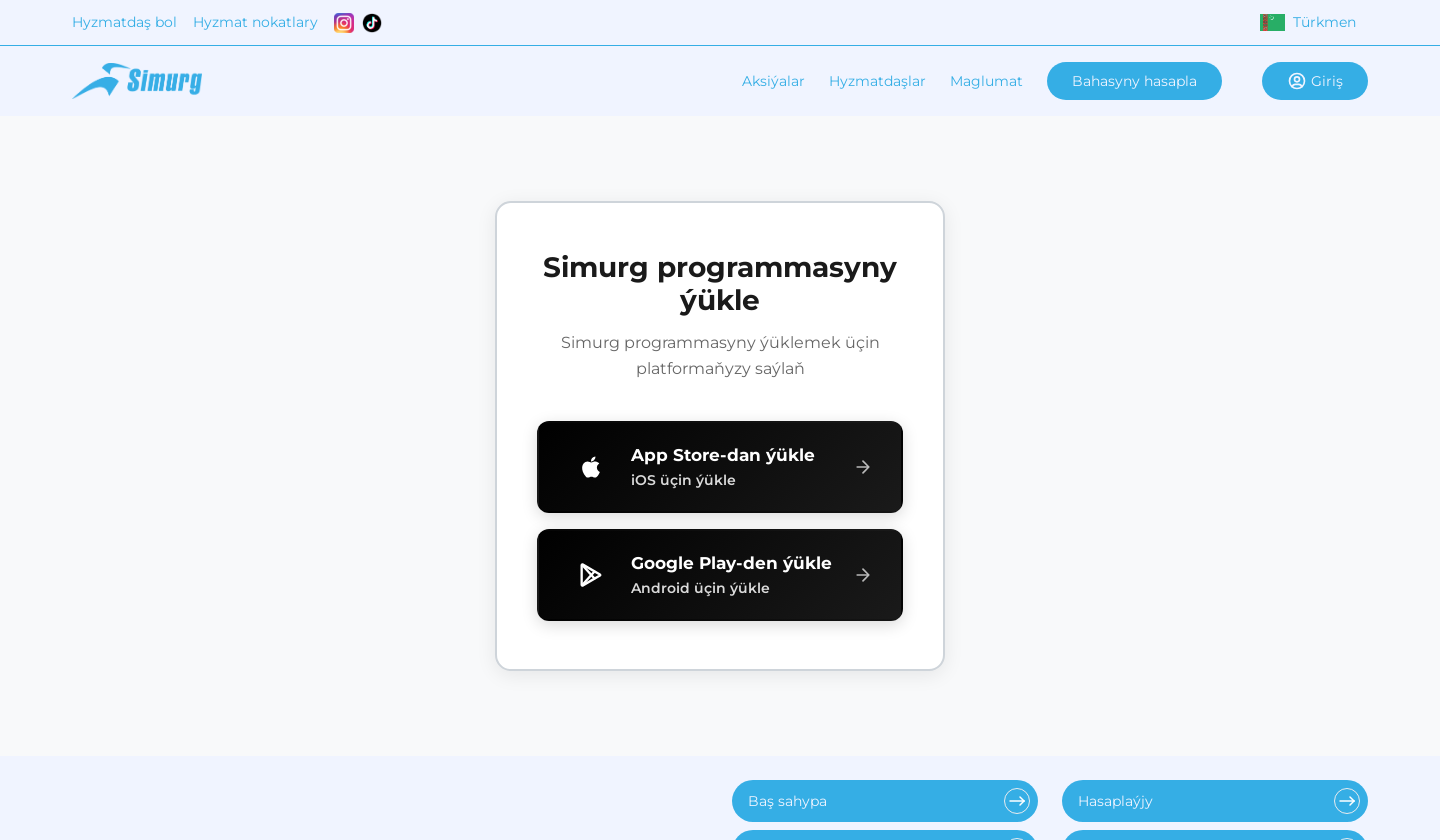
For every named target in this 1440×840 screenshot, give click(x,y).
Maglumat (986, 81)
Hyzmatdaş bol (124, 22)
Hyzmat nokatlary (255, 22)
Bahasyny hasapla (1134, 81)
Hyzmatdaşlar (877, 81)
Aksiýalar (773, 81)
